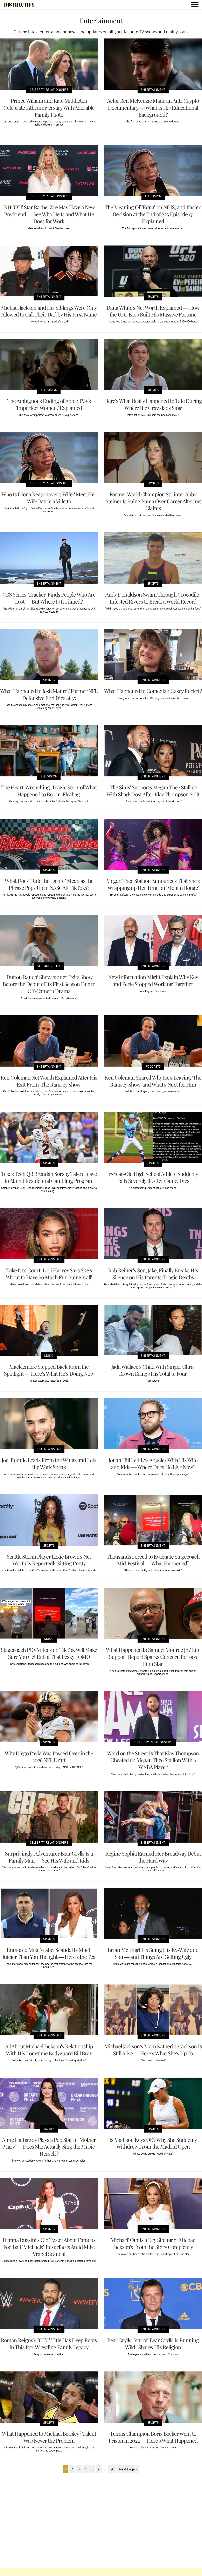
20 (112, 2469)
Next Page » (128, 2469)
